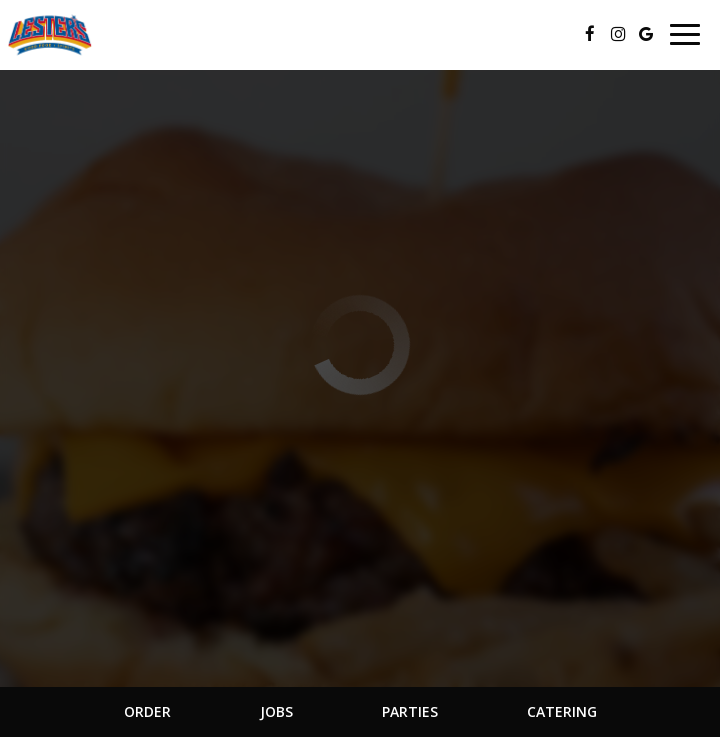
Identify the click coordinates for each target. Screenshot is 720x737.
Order (147, 711)
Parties (410, 711)
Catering (562, 711)
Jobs (276, 711)
